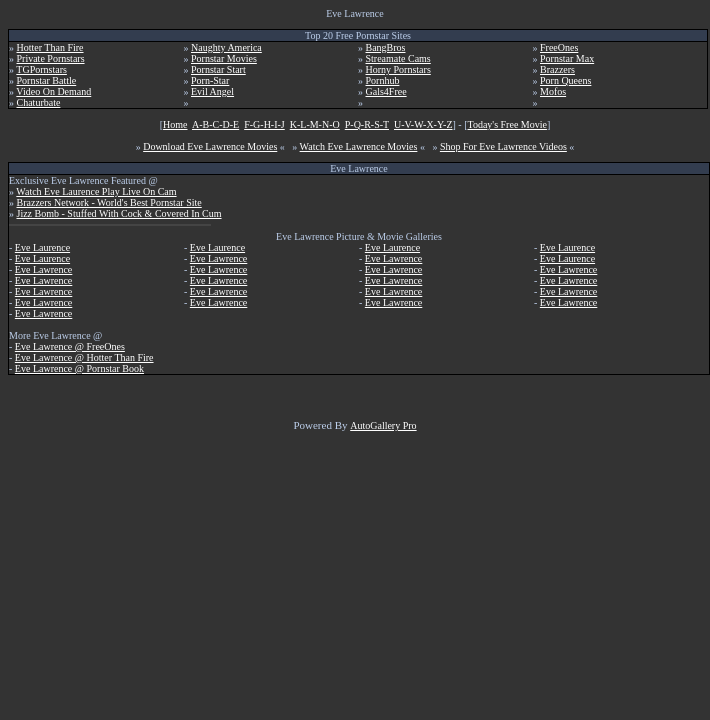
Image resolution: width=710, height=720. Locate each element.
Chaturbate (39, 102)
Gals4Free (386, 91)
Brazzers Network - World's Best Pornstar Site (109, 202)
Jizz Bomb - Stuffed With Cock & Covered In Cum (119, 213)
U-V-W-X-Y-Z (423, 124)
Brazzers (557, 69)
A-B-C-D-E (215, 124)
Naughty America (226, 47)
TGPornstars (41, 69)
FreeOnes (559, 47)
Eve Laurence (42, 247)
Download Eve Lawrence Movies (210, 146)
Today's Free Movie (507, 124)
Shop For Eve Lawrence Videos (503, 146)
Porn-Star (210, 80)
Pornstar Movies (224, 58)
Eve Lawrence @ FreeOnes (70, 346)
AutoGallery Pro (383, 425)
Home (175, 124)
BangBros (386, 47)
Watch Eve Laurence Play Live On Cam (96, 191)
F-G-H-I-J (264, 124)
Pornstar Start (218, 69)
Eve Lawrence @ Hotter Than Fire (84, 357)
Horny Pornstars (398, 69)
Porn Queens (565, 80)
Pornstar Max (567, 58)
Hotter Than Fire (50, 47)
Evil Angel (212, 91)
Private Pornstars (51, 58)
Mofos (553, 91)
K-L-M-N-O (315, 124)
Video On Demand (53, 91)
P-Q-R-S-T (367, 124)
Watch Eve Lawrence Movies (359, 146)
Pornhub (383, 80)
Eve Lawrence (43, 269)
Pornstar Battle (47, 80)
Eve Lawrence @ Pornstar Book (79, 368)
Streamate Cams (398, 58)
